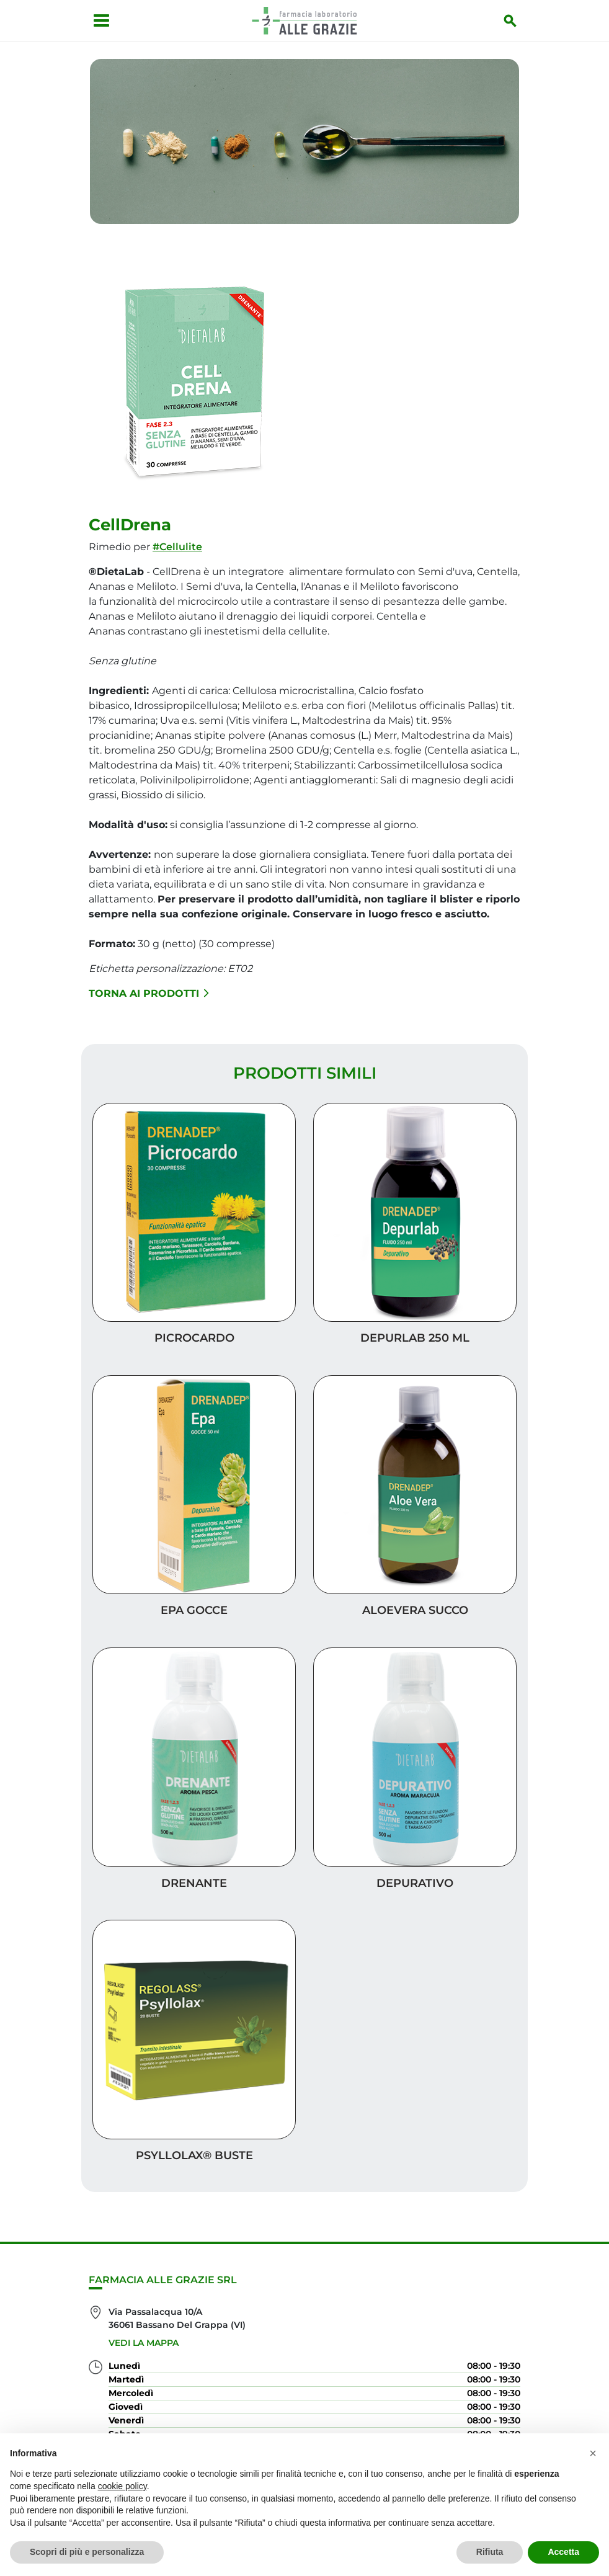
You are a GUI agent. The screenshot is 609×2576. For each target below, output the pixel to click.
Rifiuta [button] (490, 2552)
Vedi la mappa (144, 2237)
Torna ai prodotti (149, 982)
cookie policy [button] (122, 2486)
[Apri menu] (94, 20)
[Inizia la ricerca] (517, 20)
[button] (593, 2453)
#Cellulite (177, 535)
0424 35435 (134, 2365)
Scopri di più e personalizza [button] (87, 2552)
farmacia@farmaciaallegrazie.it (179, 2388)
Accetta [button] (563, 2552)
